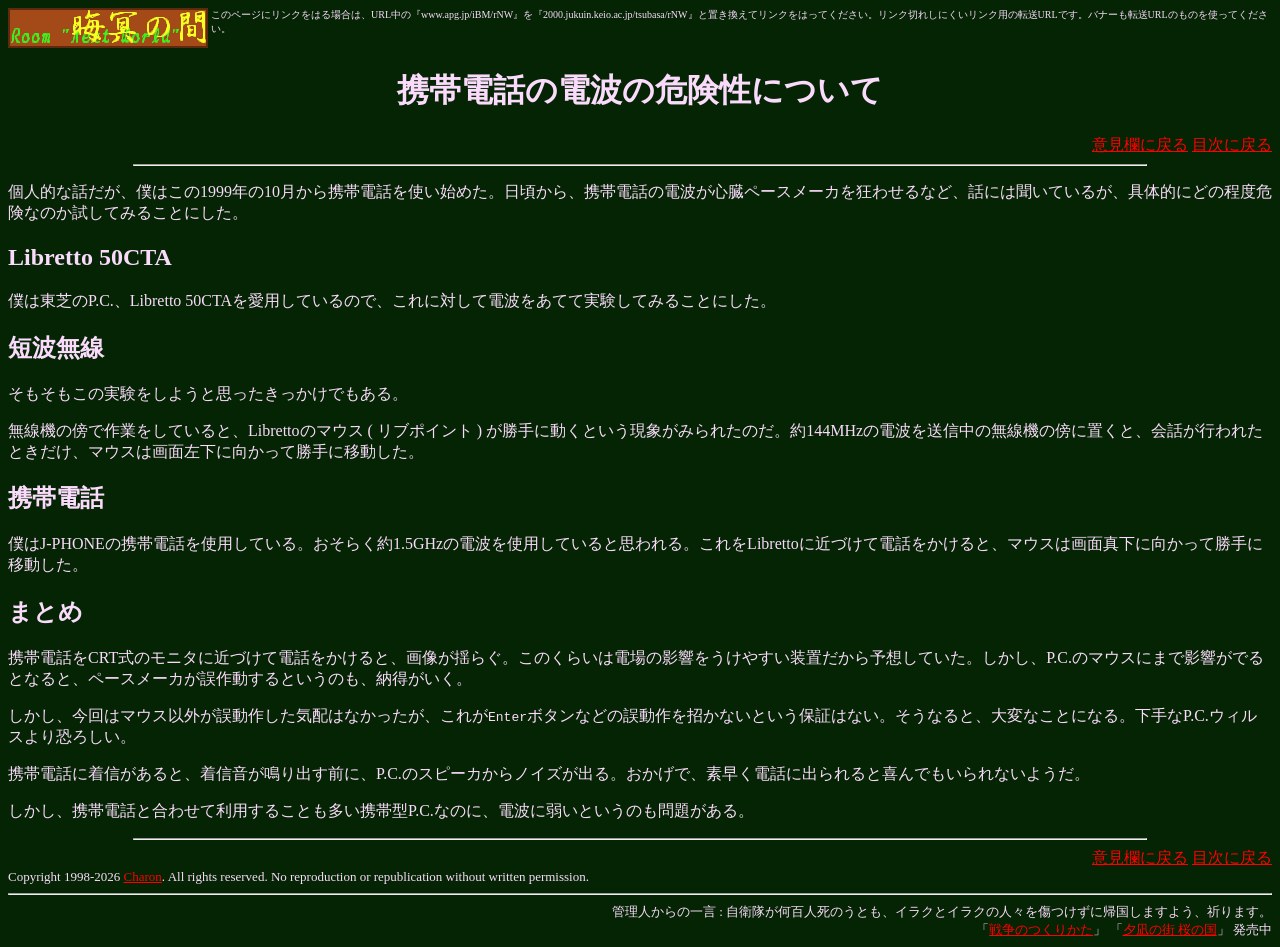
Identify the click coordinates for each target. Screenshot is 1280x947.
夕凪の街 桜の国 (1170, 929)
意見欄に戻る (1140, 144)
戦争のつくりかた (1041, 929)
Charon (143, 876)
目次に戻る (1232, 144)
